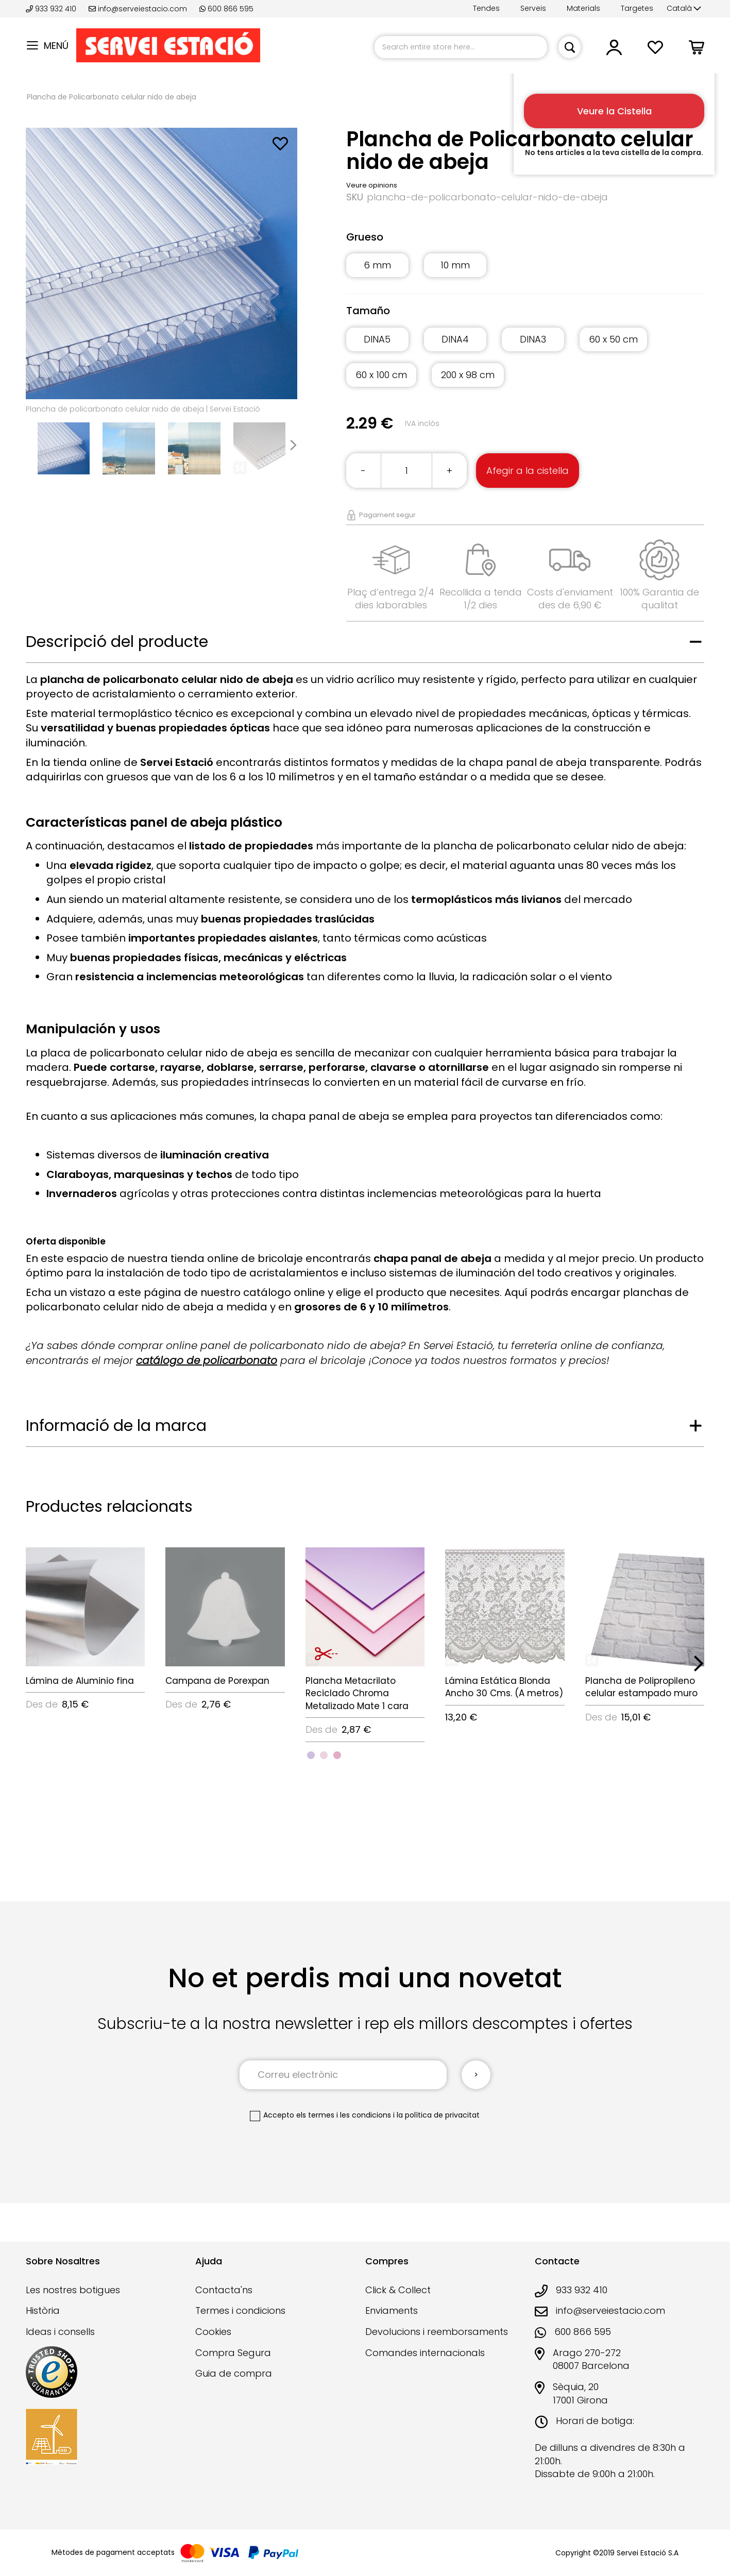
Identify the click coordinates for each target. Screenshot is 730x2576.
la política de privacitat (438, 2115)
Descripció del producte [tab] (117, 642)
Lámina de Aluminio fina (80, 1681)
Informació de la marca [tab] (116, 1426)
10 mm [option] (455, 265)
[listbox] (525, 271)
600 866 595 (226, 9)
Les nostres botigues (73, 2289)
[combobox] (461, 47)
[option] (310, 1755)
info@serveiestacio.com (138, 9)
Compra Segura (233, 2352)
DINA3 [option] (533, 339)
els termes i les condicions (343, 2115)
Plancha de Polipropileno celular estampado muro (641, 1687)
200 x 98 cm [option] (468, 374)
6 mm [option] (377, 265)
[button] (684, 8)
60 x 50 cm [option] (613, 339)
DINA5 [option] (377, 339)
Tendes (486, 8)
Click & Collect (398, 2289)
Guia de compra (233, 2373)
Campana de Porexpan (217, 1681)
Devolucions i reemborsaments (436, 2331)
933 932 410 (52, 9)
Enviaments (391, 2310)
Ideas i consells (60, 2331)
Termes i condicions (240, 2310)
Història (43, 2310)
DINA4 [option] (455, 339)
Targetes (637, 8)
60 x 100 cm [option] (381, 374)
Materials (583, 8)
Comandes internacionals (425, 2352)
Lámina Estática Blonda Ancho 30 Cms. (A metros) (504, 1687)
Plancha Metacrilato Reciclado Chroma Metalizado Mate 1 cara (357, 1693)
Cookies (213, 2331)
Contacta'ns (223, 2289)
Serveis (533, 8)
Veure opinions (371, 185)
